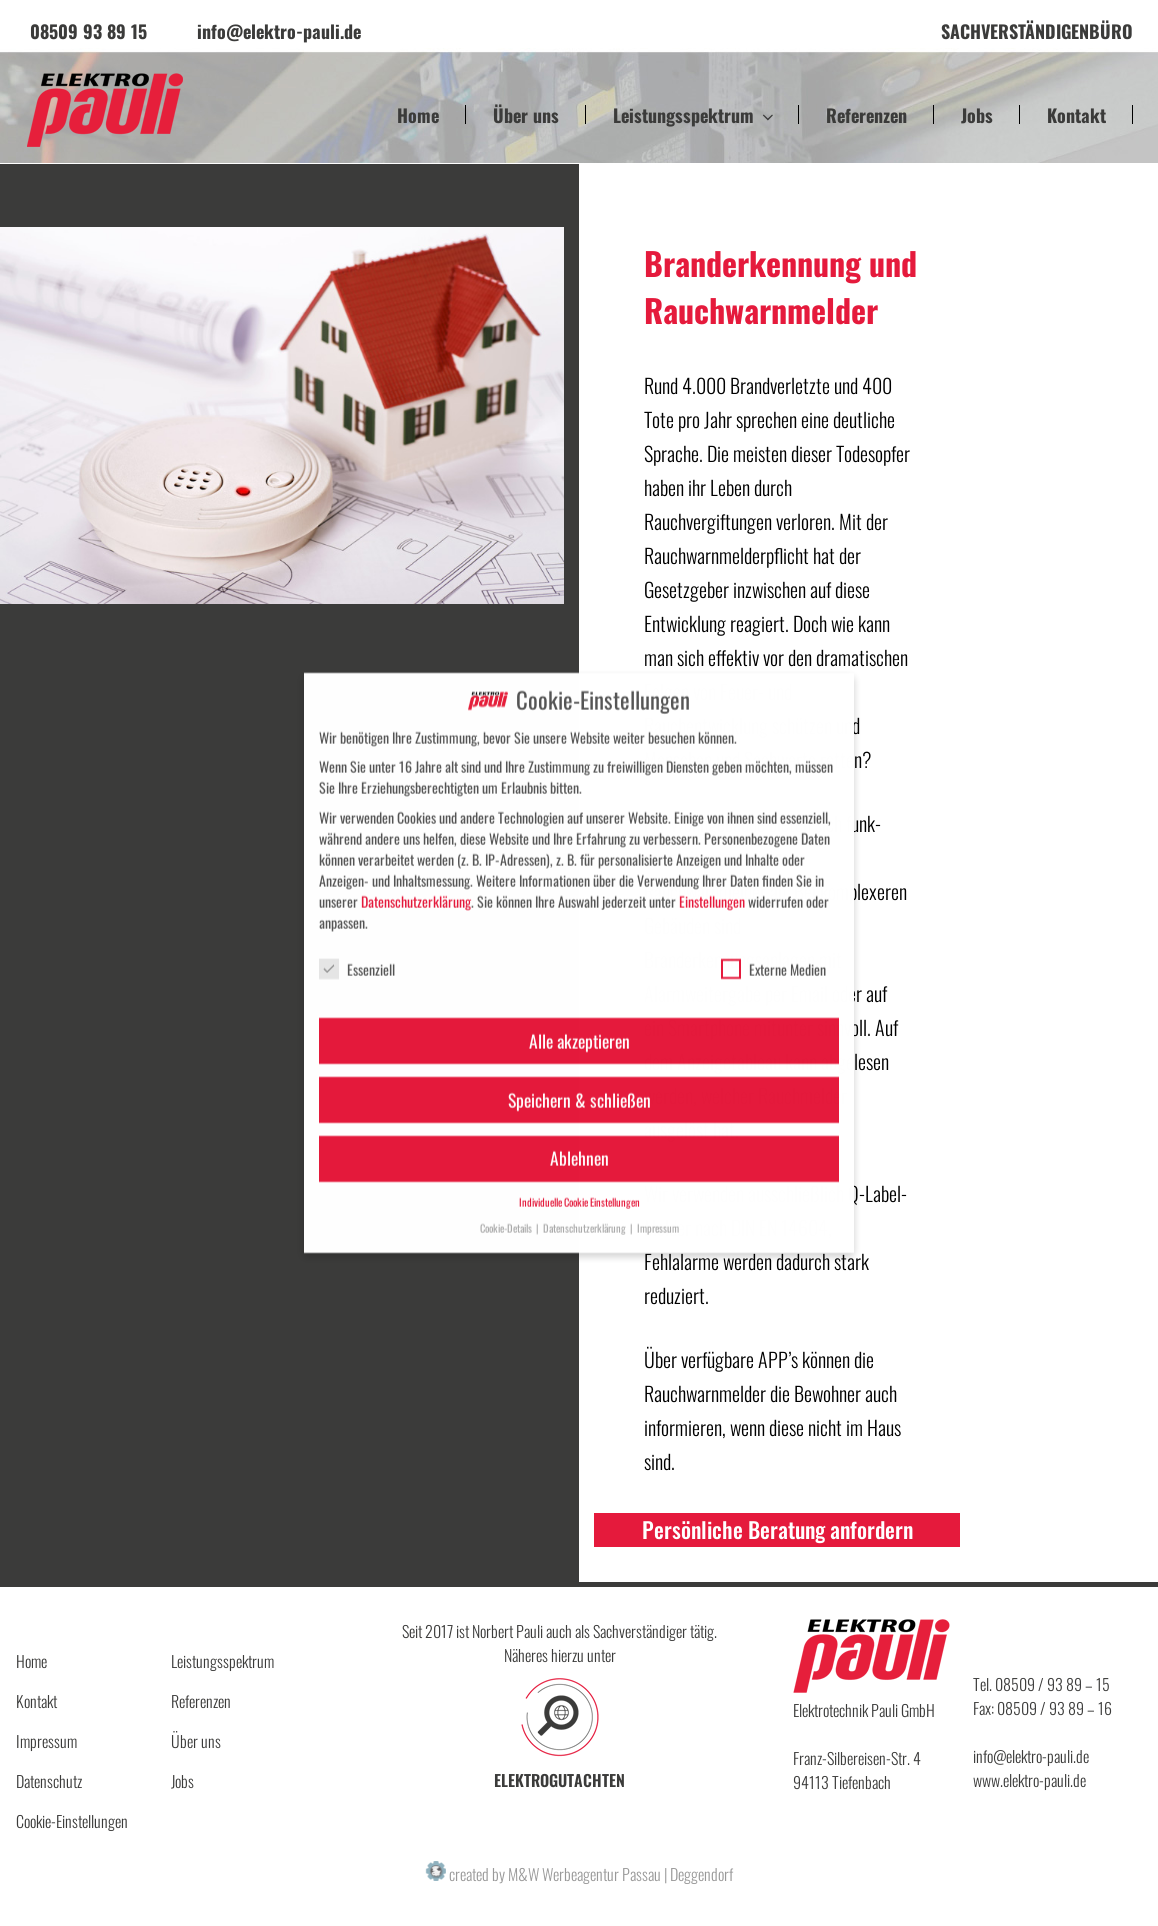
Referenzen (866, 115)
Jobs (977, 115)
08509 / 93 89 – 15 (1052, 1684)
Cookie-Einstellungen (72, 1821)
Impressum (46, 1741)
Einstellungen (712, 884)
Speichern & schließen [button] (579, 1083)
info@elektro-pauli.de (1031, 1756)
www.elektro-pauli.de (1029, 1780)
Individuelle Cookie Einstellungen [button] (579, 1186)
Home (418, 115)
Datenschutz (49, 1781)
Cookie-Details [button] (507, 1211)
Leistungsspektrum (695, 115)
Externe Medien (773, 952)
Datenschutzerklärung (416, 884)
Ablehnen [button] (579, 1142)
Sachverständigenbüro (1037, 31)
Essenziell (357, 952)
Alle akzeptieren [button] (579, 1024)
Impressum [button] (658, 1211)
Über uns (526, 115)
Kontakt (1076, 115)
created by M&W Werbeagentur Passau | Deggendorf (579, 1874)
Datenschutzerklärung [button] (585, 1211)
